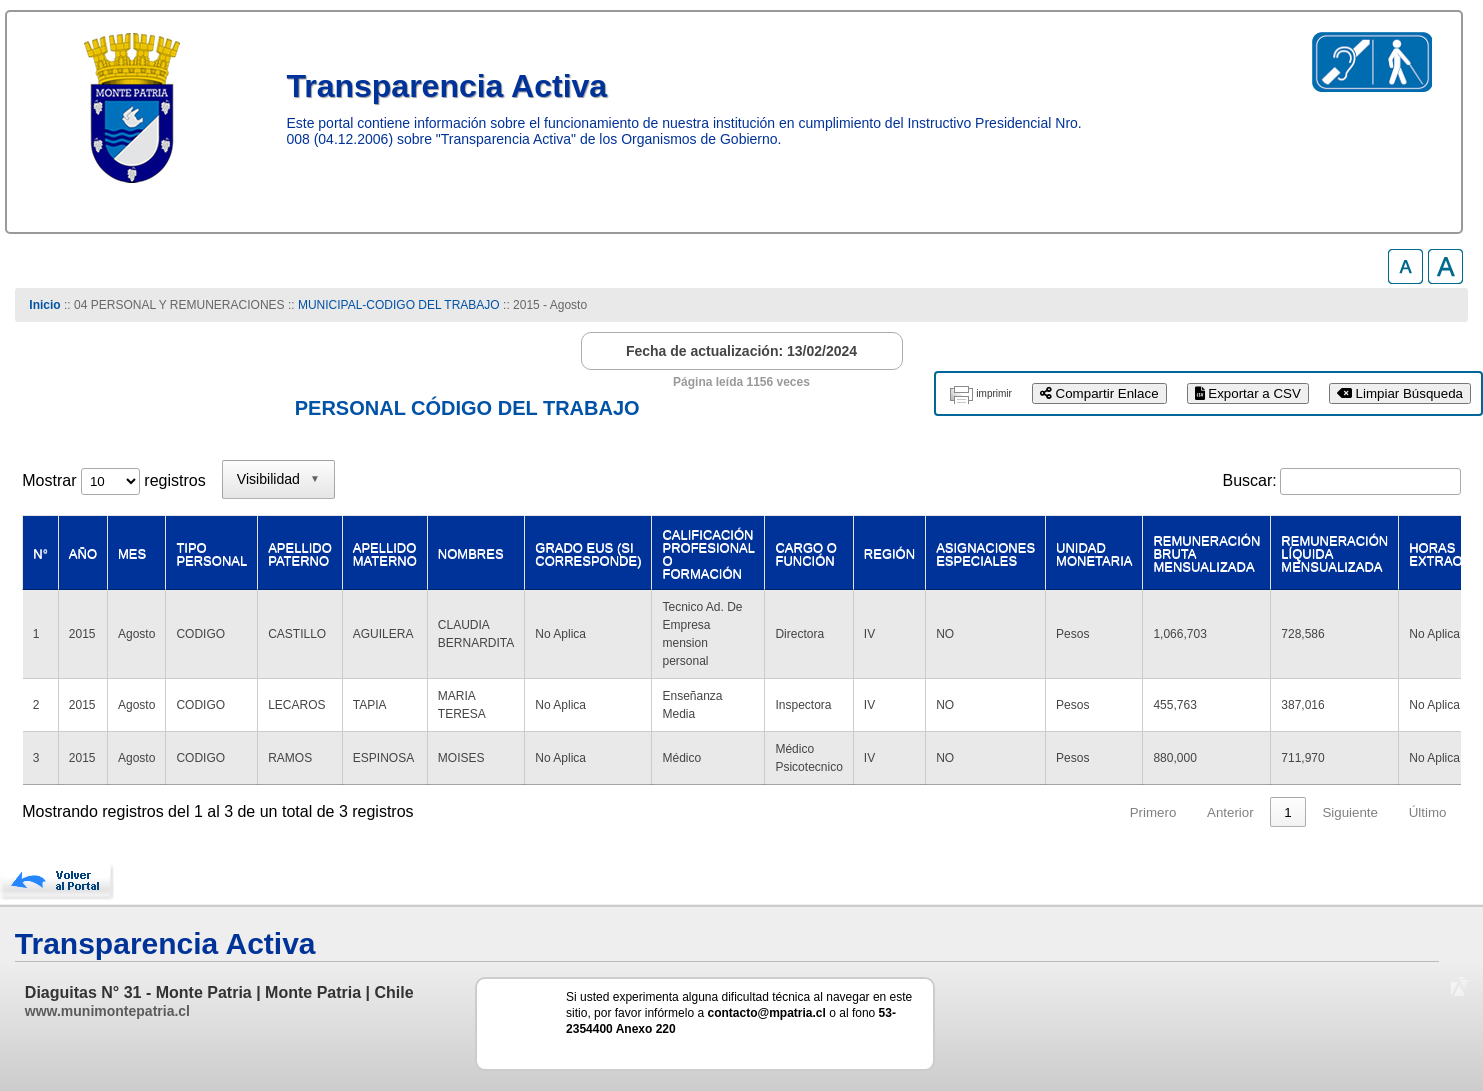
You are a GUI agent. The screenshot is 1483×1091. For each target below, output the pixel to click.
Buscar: (1249, 480)
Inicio (44, 305)
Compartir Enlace (1099, 393)
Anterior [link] (1230, 812)
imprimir (994, 393)
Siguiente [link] (1350, 812)
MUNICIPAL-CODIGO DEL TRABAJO (400, 305)
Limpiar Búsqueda (1400, 393)
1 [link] (1287, 812)
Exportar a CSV (1248, 393)
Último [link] (1428, 812)
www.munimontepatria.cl (107, 1011)
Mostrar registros (113, 480)
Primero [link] (1153, 812)
